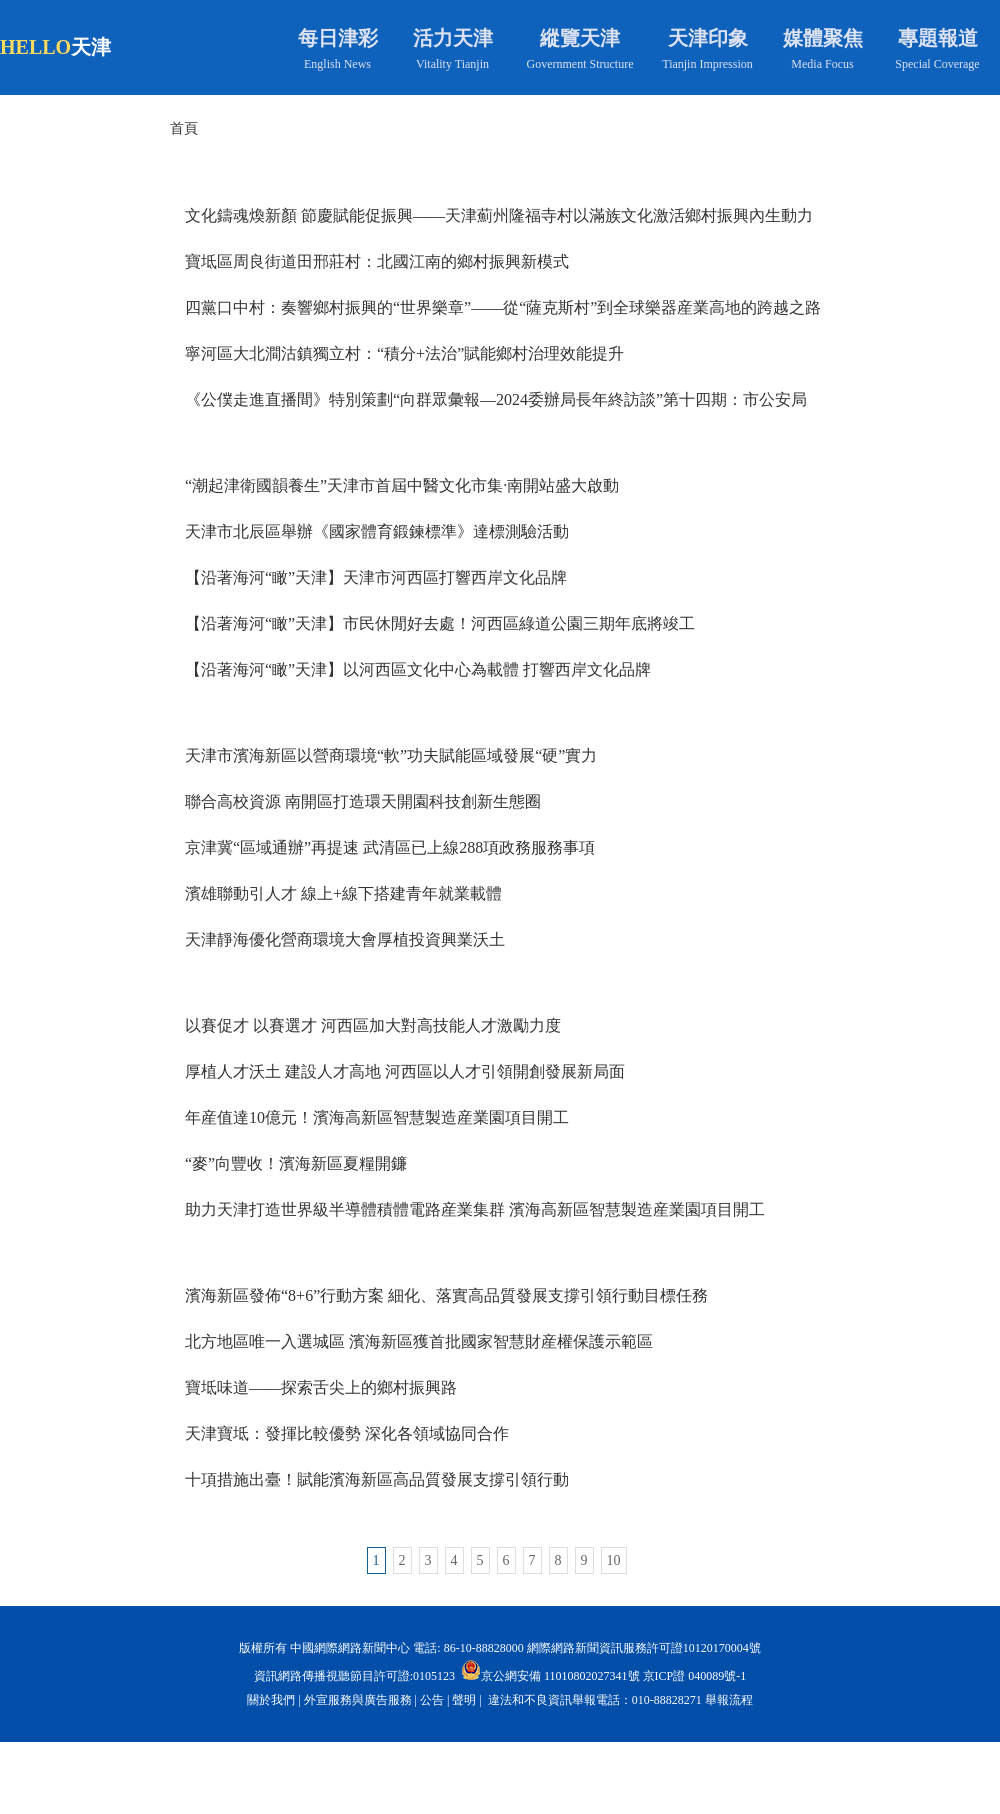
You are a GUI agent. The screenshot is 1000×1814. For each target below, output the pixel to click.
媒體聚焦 (823, 38)
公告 (432, 1700)
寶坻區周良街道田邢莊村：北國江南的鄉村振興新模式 (377, 261)
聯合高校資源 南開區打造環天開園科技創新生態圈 (363, 801)
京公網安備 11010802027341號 (550, 1670)
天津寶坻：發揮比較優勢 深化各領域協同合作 (347, 1433)
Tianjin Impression (707, 64)
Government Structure (580, 64)
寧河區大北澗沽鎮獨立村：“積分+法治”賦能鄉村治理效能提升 (404, 353)
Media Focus (822, 64)
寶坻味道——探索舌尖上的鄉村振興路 (321, 1387)
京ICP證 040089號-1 (695, 1676)
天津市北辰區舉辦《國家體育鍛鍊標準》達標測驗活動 (377, 531)
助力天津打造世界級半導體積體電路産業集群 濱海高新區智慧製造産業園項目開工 (475, 1209)
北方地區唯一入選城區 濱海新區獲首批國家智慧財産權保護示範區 (419, 1341)
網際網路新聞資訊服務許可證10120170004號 (644, 1648)
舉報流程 (729, 1700)
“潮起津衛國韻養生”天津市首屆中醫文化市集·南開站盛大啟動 (402, 485)
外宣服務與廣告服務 (358, 1700)
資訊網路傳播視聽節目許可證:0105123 (354, 1676)
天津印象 (708, 38)
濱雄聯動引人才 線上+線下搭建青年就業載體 (343, 893)
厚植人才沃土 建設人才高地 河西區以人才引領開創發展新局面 (405, 1071)
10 (614, 1560)
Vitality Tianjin (452, 64)
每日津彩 (338, 38)
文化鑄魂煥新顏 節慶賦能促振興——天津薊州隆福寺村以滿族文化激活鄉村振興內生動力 (499, 215)
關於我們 (271, 1700)
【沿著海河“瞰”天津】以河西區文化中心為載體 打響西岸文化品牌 (418, 669)
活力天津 (453, 38)
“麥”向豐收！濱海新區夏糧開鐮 (296, 1163)
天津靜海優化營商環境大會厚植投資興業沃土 (345, 939)
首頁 (184, 128)
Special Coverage (937, 64)
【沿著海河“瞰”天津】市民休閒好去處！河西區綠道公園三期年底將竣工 (440, 623)
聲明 (464, 1700)
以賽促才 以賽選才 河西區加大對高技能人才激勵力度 (373, 1025)
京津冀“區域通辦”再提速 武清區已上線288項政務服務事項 (390, 847)
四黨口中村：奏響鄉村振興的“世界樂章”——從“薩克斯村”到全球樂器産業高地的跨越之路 (503, 307)
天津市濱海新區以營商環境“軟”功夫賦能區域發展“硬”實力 (391, 755)
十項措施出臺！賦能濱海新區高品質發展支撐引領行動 (377, 1479)
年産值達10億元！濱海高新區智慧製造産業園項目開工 (377, 1117)
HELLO (35, 47)
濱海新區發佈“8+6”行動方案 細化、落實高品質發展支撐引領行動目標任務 (446, 1295)
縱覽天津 (580, 38)
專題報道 (938, 38)
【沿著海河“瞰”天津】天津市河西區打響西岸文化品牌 (376, 577)
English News (337, 64)
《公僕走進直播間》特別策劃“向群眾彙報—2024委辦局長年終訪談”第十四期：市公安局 (496, 399)
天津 (91, 47)
